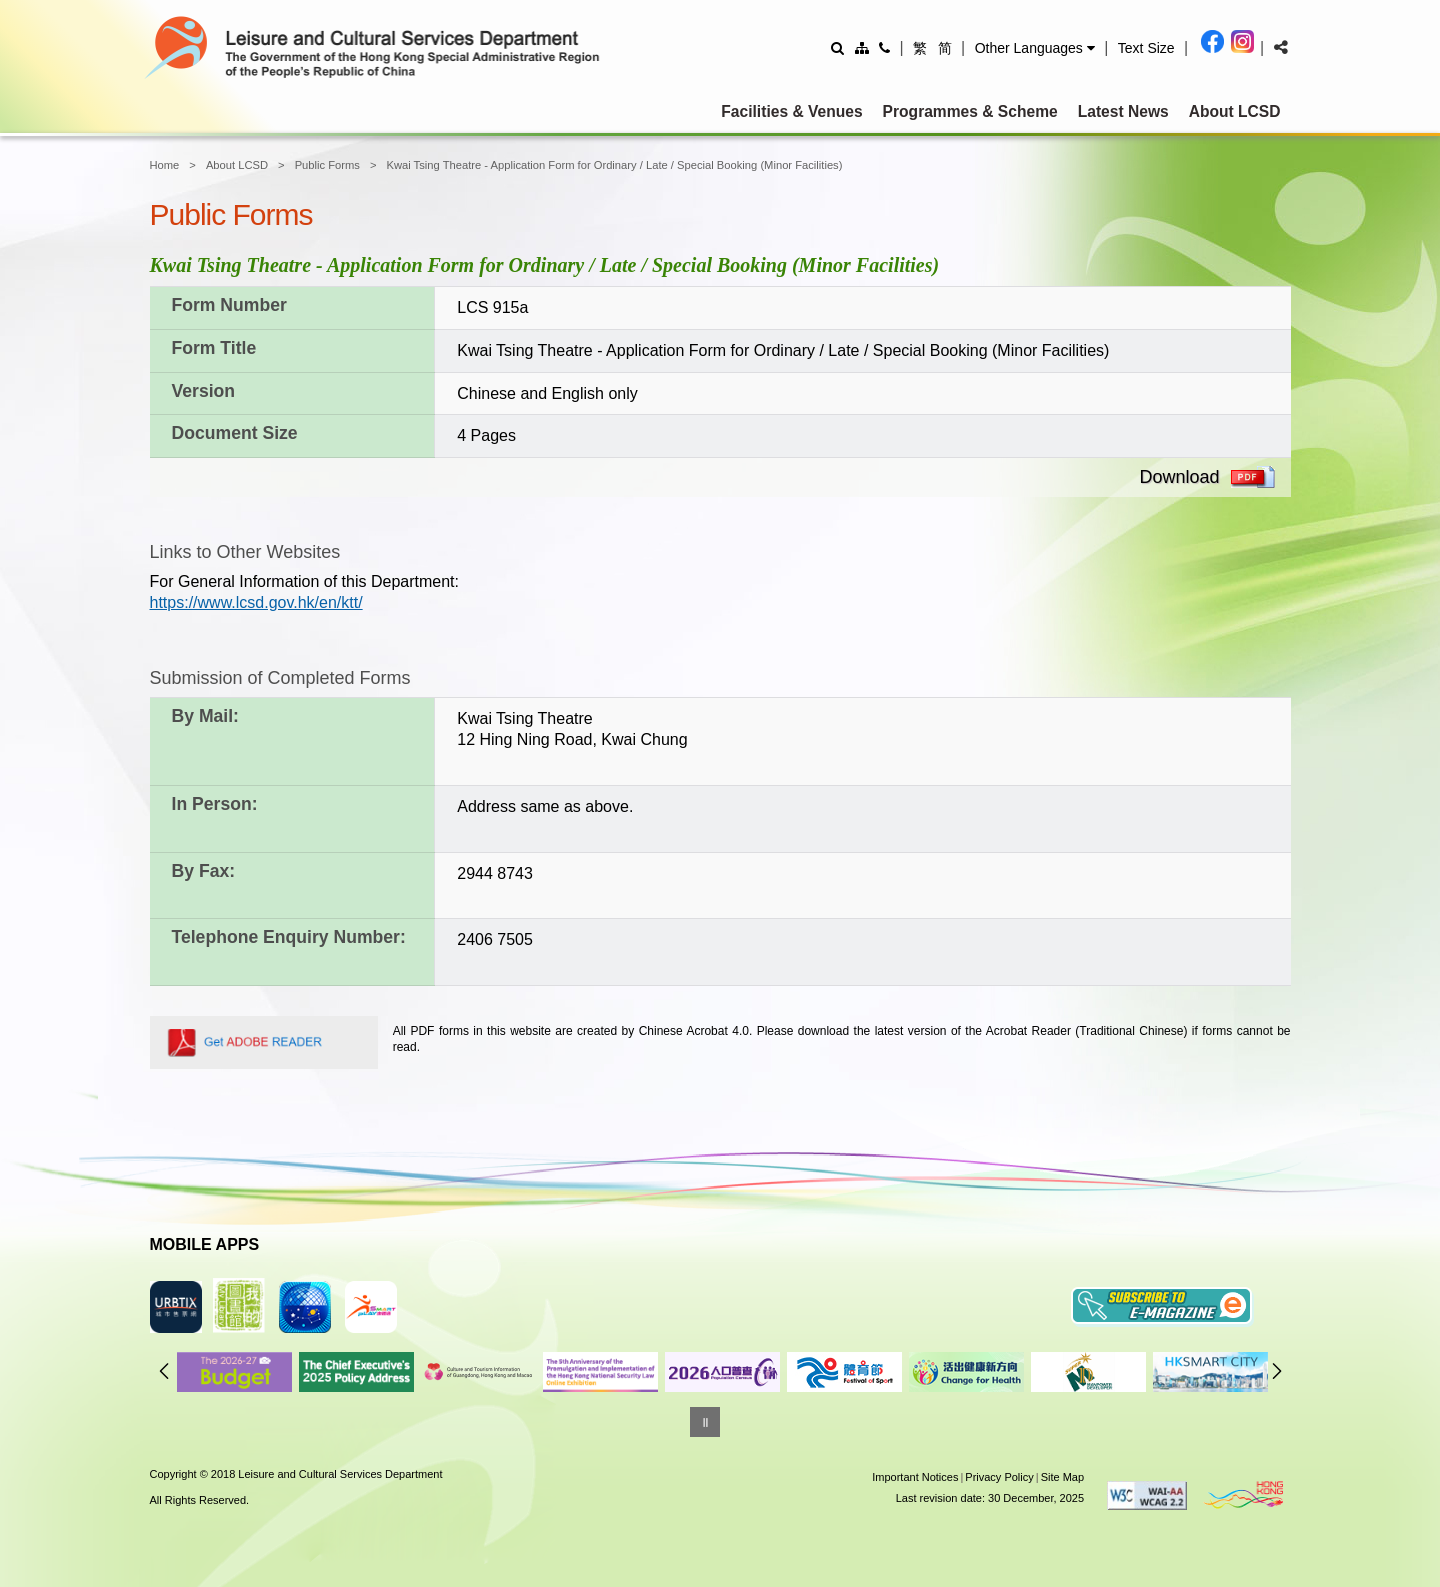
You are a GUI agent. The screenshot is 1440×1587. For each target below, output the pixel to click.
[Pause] (705, 1422)
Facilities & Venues (791, 111)
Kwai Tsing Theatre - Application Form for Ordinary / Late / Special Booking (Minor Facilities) (614, 165)
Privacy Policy (999, 1477)
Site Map (1062, 1477)
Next (1277, 1371)
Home (165, 165)
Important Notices (915, 1477)
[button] (1035, 48)
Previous (164, 1371)
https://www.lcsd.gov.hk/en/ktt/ (256, 602)
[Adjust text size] (1146, 47)
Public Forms (327, 165)
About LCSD (1235, 111)
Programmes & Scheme (970, 111)
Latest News (1123, 111)
